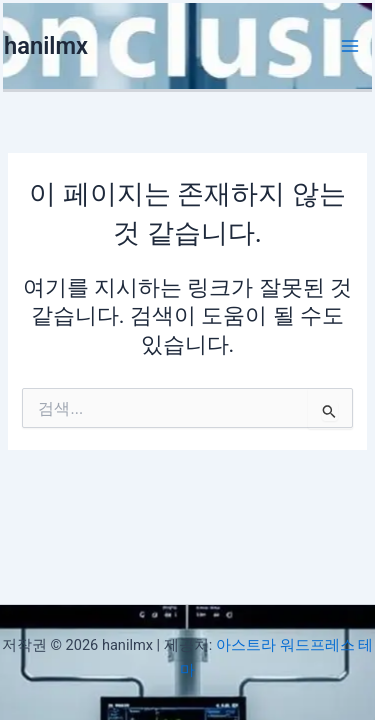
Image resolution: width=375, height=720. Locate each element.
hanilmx (46, 46)
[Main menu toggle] (350, 46)
